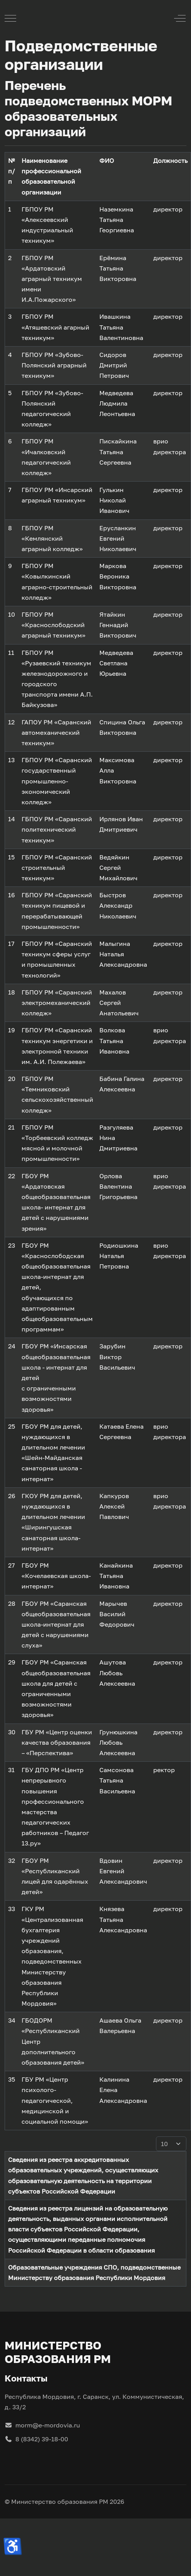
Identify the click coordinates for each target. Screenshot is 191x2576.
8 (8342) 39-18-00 (36, 2439)
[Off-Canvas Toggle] (180, 18)
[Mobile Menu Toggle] (10, 18)
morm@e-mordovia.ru (42, 2425)
